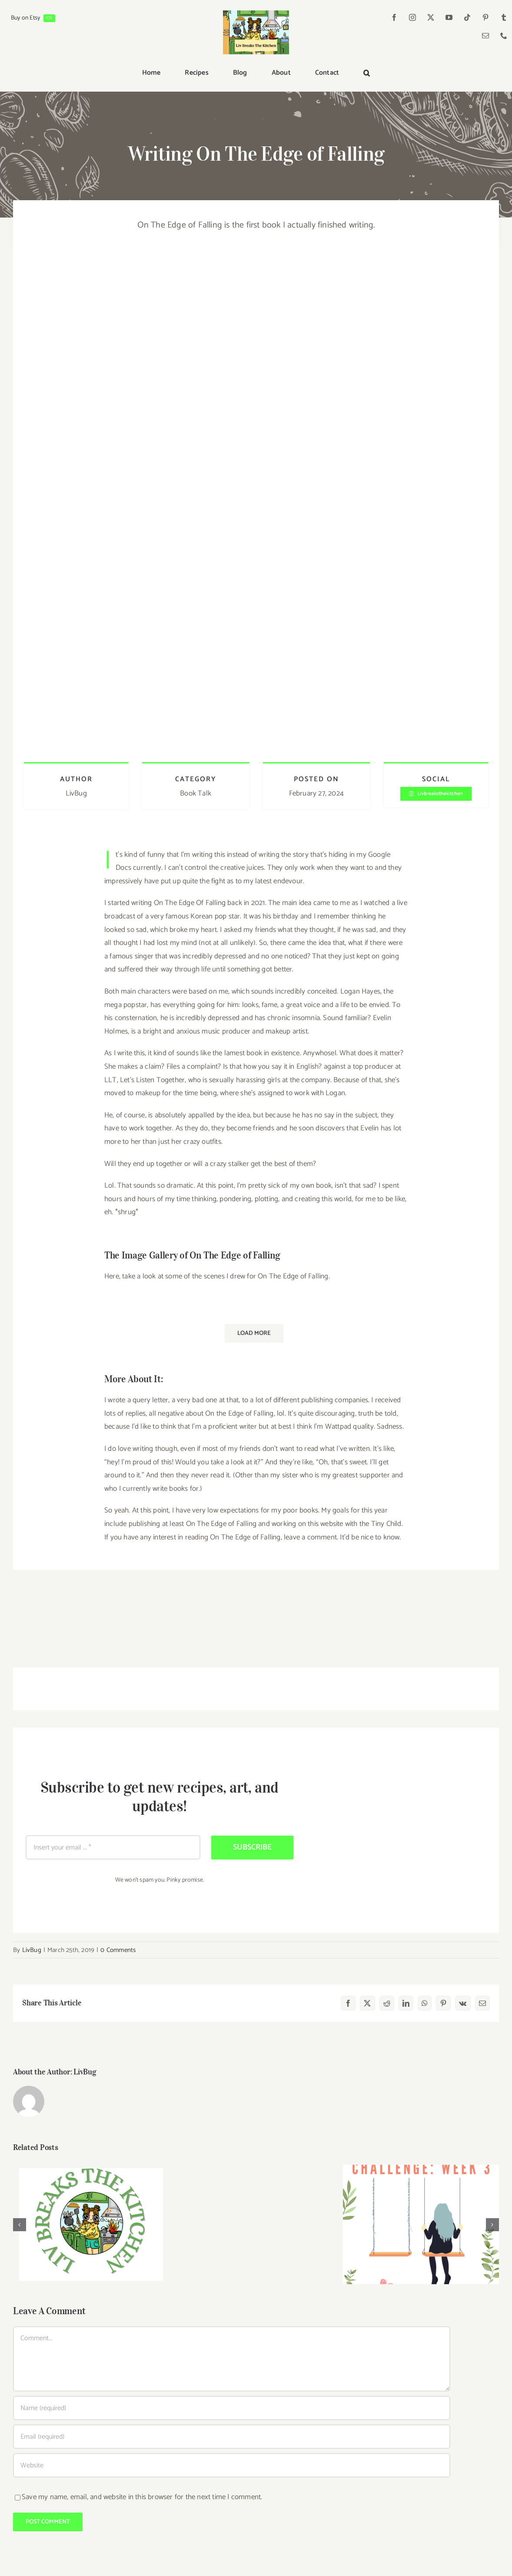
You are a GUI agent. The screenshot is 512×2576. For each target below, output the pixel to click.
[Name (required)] (231, 2408)
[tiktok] (468, 17)
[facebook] (395, 17)
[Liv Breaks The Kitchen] (256, 14)
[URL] (231, 2465)
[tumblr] (504, 17)
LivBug (31, 1950)
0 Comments (118, 1950)
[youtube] (449, 17)
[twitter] (431, 17)
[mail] (486, 36)
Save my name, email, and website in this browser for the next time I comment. (142, 2497)
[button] (366, 73)
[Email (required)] (231, 2436)
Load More (254, 1333)
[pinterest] (486, 17)
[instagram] (413, 17)
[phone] (504, 36)
